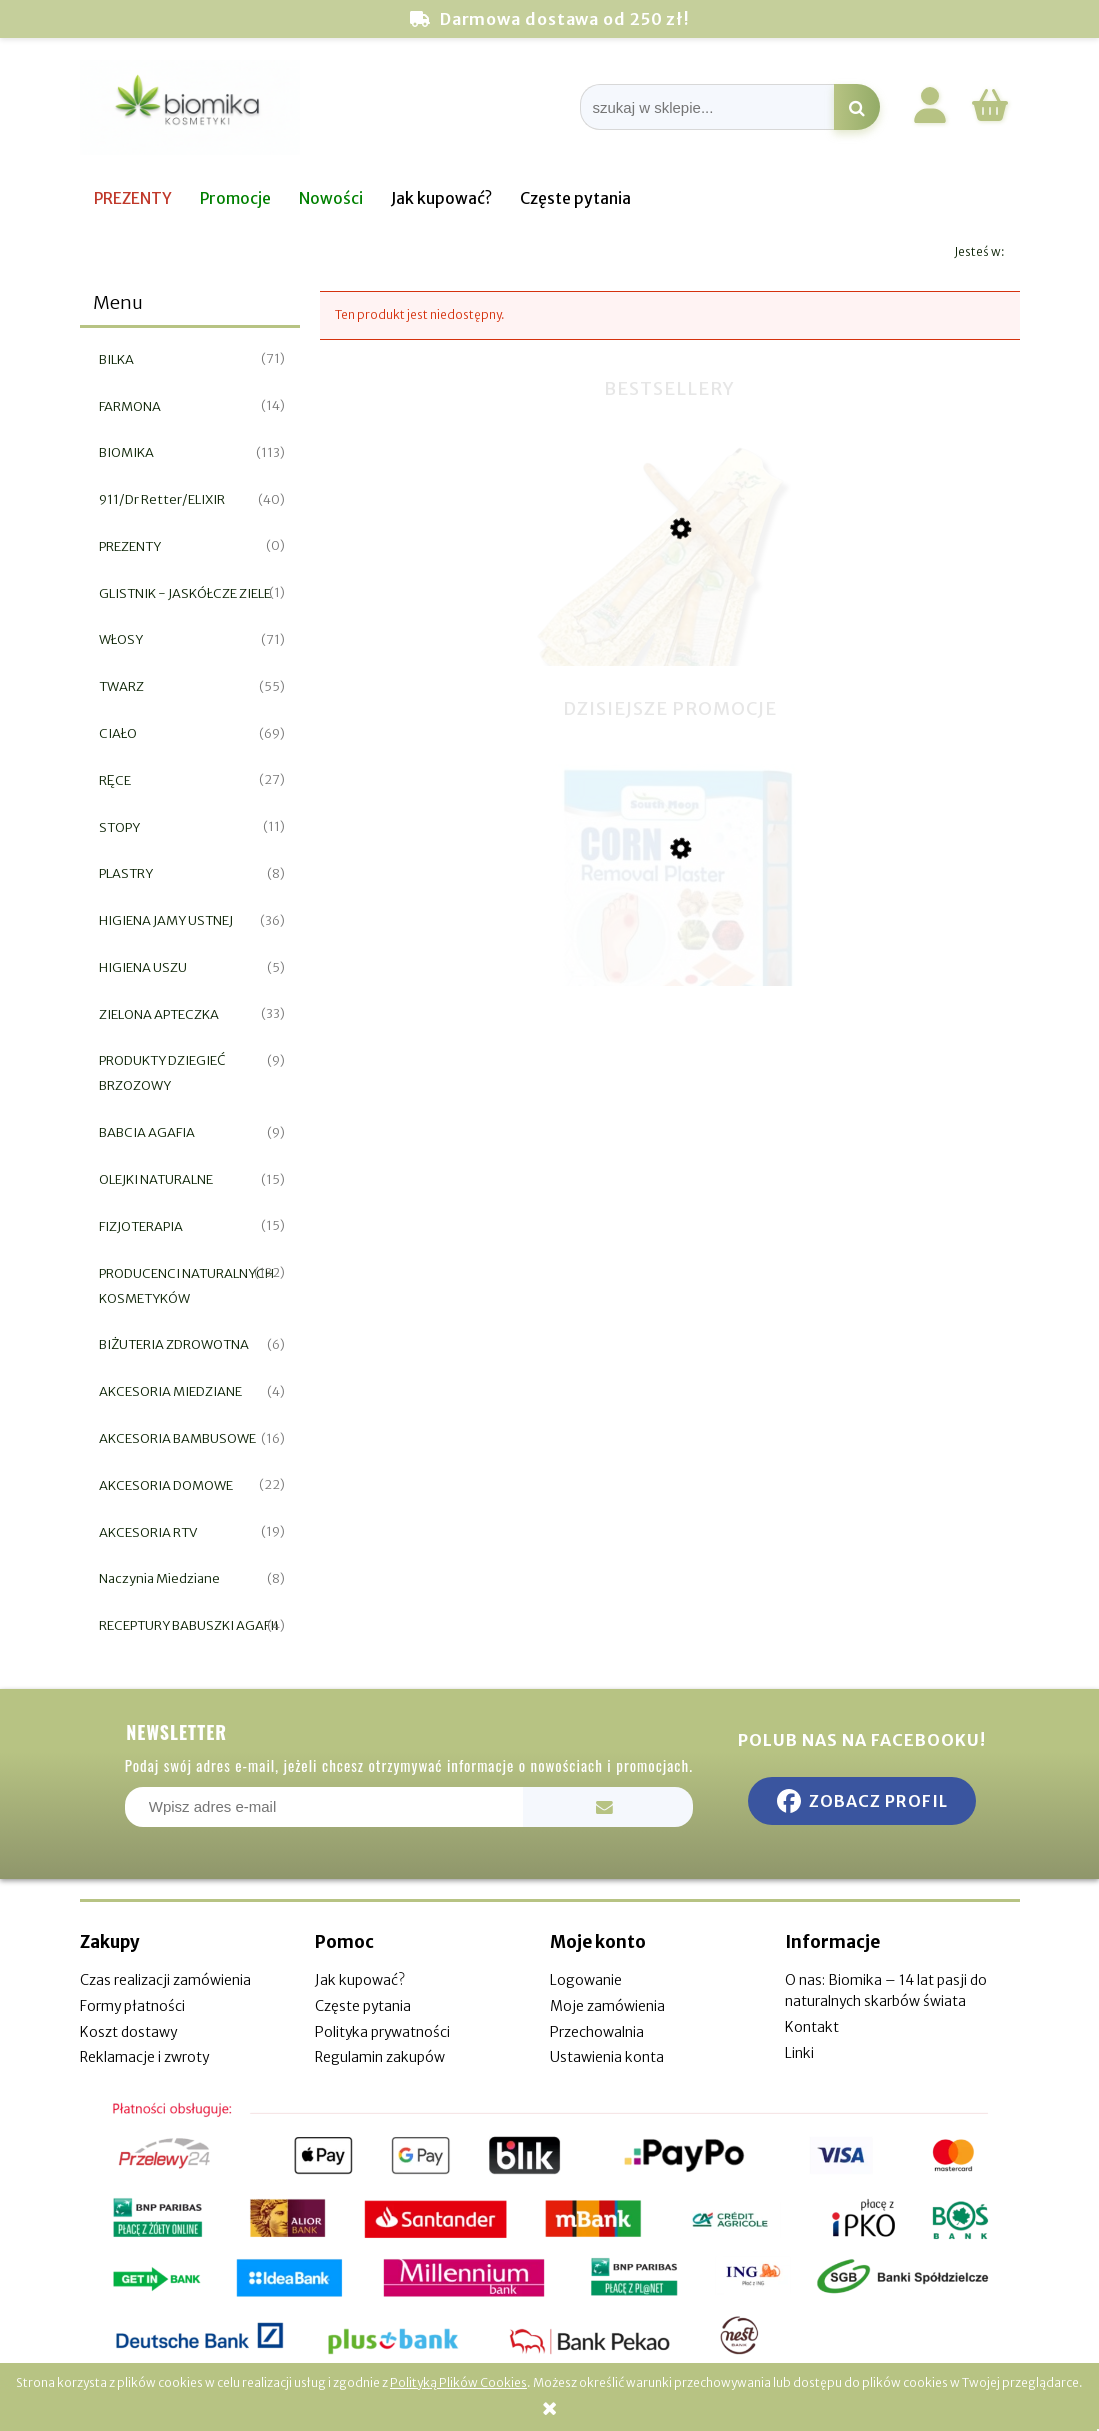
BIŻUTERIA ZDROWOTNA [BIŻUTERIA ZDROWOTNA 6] (174, 1344)
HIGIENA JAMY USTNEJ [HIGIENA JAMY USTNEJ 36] (166, 920)
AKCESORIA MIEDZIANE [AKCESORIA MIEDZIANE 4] (170, 1391)
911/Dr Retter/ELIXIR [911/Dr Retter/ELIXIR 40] (162, 499)
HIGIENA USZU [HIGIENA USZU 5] (143, 967)
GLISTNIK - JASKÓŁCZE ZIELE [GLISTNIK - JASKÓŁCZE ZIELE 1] (185, 593)
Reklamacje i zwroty (144, 2057)
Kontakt (812, 2027)
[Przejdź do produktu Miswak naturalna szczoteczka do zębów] (670, 634)
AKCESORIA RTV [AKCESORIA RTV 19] (148, 1532)
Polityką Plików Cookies (458, 2382)
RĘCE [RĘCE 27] (115, 780)
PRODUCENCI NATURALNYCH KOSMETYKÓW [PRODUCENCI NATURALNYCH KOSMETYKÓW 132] (186, 1286)
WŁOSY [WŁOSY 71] (121, 639)
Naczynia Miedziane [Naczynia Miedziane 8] (159, 1578)
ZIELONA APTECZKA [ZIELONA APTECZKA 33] (159, 1014)
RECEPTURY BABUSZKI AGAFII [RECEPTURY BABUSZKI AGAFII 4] (188, 1625)
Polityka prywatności (382, 2032)
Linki (799, 2053)
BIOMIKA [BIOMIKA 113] (126, 452)
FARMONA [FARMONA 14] (130, 406)
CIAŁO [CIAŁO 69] (118, 733)
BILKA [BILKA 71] (116, 359)
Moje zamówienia (607, 2006)
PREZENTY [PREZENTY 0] (130, 546)
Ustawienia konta (607, 2057)
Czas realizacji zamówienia (165, 1980)
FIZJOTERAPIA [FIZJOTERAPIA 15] (141, 1226)
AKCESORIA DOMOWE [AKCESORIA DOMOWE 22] (166, 1485)
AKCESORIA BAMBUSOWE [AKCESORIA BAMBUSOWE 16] (177, 1438)
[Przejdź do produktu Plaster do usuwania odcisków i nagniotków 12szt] (670, 949)
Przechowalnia (597, 2032)
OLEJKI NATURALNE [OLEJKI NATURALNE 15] (156, 1179)
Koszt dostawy (128, 2032)
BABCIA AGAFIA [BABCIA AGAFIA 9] (147, 1132)
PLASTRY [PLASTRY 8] (126, 873)
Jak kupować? (360, 1980)
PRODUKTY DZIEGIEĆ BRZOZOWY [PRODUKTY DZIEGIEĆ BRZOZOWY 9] (162, 1073)
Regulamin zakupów (380, 2057)
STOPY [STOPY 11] (119, 827)
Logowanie (586, 1980)
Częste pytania (363, 2006)
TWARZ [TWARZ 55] (121, 686)
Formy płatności (132, 2006)
